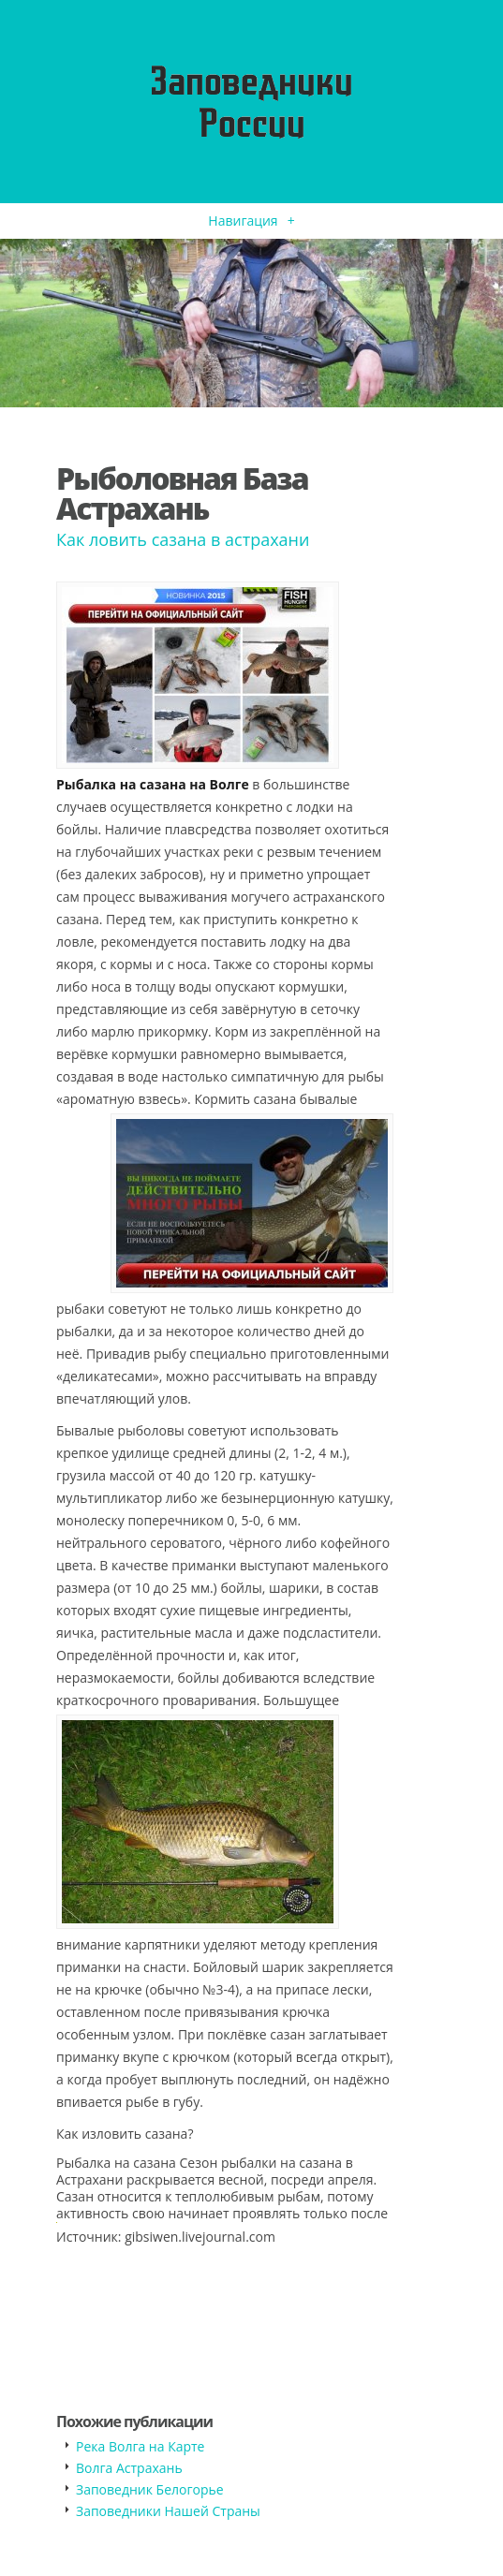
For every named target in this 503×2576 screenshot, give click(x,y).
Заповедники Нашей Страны (168, 2511)
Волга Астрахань (129, 2468)
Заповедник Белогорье (150, 2489)
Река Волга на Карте (140, 2446)
